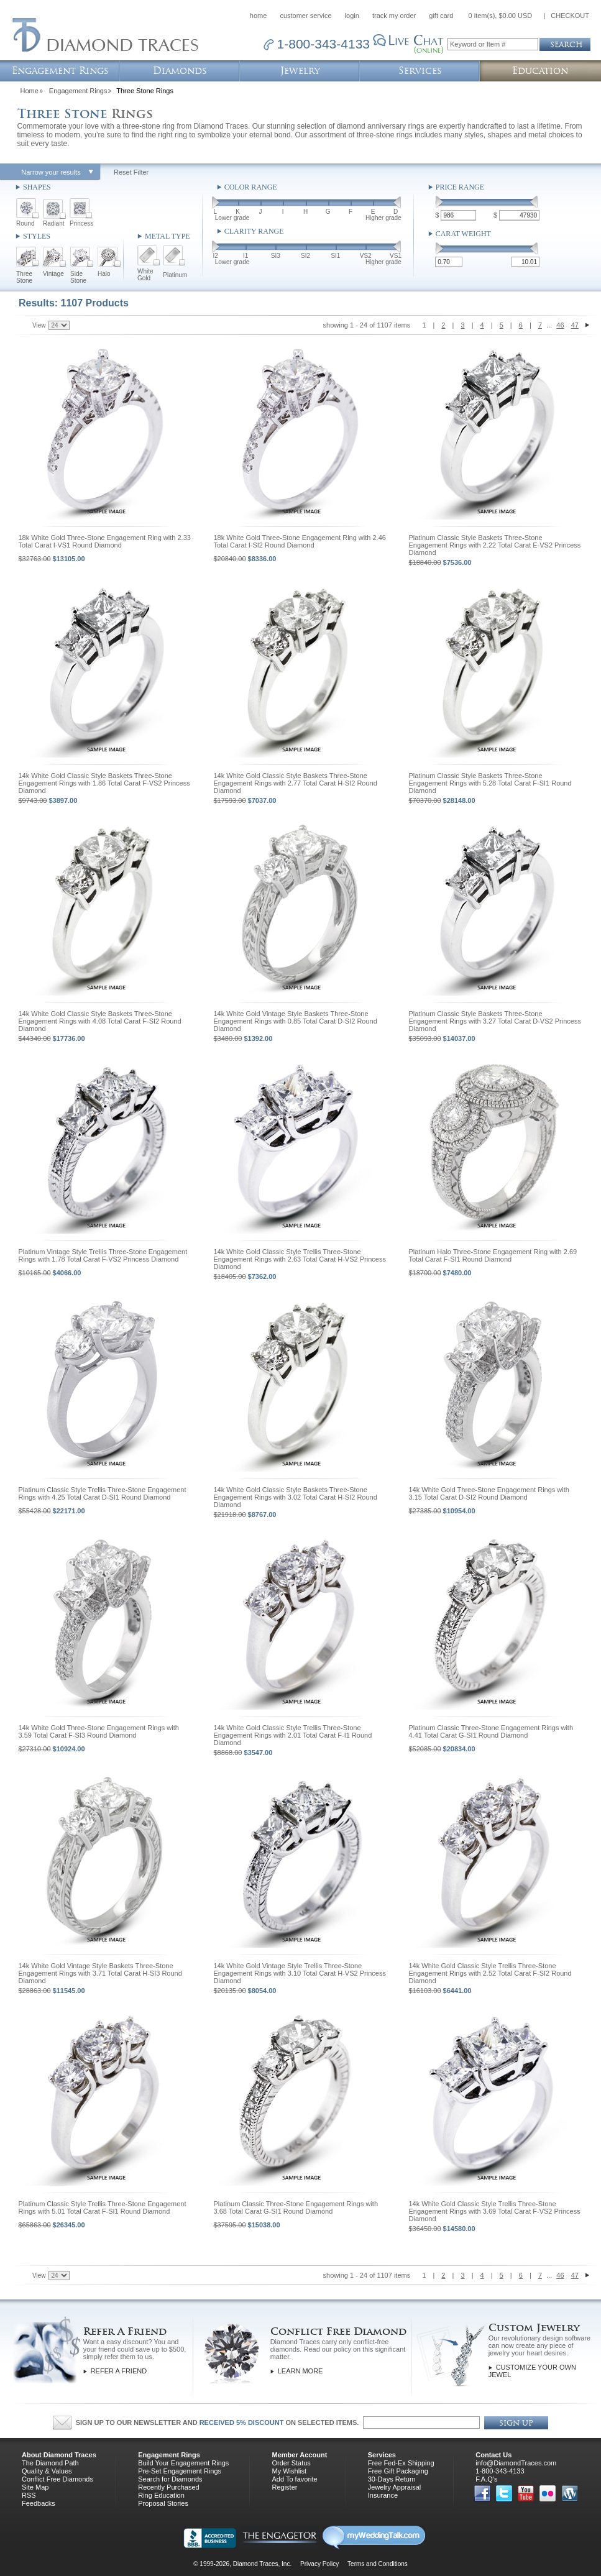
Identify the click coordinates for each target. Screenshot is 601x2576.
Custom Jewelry (534, 2327)
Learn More (300, 2371)
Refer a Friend (119, 2371)
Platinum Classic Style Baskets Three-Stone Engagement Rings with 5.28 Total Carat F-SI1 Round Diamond (490, 783)
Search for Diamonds (170, 2479)
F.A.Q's (486, 2479)
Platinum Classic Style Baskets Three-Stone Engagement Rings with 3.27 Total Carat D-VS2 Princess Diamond (495, 1021)
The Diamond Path (50, 2463)
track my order (394, 15)
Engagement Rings (78, 90)
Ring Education (161, 2495)
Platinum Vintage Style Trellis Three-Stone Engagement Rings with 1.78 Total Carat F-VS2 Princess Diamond (103, 1255)
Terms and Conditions (377, 2563)
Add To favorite (294, 2479)
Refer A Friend (125, 2331)
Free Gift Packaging (398, 2471)
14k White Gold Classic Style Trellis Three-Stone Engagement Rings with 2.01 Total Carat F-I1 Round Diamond (293, 1735)
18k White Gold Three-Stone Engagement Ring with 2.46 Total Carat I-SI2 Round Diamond (300, 541)
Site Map (35, 2487)
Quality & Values (47, 2471)
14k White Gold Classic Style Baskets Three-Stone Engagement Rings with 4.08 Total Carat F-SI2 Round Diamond (100, 1021)
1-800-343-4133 (499, 2471)
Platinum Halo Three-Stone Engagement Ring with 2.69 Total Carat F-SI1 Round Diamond (493, 1255)
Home (30, 90)
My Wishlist (289, 2471)
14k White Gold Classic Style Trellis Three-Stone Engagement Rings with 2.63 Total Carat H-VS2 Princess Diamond (300, 1259)
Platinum (175, 275)
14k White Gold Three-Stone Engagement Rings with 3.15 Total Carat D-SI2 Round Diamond (489, 1493)
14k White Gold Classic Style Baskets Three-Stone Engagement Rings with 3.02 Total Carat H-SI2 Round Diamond (295, 1497)
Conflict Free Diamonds (57, 2479)
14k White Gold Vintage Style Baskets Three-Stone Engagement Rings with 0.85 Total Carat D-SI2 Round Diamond (295, 1021)
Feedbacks (38, 2503)
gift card (441, 15)
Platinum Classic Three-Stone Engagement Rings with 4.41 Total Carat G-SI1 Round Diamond (491, 1731)
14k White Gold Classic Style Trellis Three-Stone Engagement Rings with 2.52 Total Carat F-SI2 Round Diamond (490, 1973)
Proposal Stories (163, 2503)
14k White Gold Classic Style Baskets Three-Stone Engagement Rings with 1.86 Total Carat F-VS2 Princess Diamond (104, 783)
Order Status (291, 2463)
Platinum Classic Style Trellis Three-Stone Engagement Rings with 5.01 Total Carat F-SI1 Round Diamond (102, 2207)
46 (560, 325)
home (258, 15)
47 (575, 325)
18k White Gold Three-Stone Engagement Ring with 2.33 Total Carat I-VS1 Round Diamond (105, 541)
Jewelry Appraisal (394, 2487)
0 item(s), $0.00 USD (501, 15)
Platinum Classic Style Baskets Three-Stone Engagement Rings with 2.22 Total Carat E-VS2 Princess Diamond (495, 545)
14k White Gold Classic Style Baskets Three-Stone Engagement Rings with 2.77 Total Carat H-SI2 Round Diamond (295, 783)
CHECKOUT (570, 15)
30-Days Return (392, 2479)
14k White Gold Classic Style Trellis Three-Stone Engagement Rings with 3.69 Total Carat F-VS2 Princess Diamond (494, 2211)
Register (284, 2487)
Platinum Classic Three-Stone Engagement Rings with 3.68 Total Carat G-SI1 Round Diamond (296, 2207)
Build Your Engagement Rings (183, 2463)
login (352, 15)
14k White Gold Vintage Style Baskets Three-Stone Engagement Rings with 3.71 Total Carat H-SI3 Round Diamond (100, 1973)
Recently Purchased (168, 2487)
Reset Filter (131, 172)
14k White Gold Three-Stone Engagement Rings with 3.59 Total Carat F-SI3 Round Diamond (99, 1731)
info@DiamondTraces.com (515, 2463)
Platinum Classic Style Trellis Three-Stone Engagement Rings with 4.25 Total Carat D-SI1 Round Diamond (102, 1493)
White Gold (145, 275)
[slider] (216, 204)
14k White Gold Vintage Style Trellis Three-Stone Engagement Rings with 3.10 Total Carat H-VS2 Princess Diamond (300, 1973)
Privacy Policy (319, 2563)
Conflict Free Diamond (338, 2331)
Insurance (383, 2495)
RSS (29, 2495)
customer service (305, 15)
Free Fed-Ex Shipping (401, 2463)
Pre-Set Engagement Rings (179, 2471)
